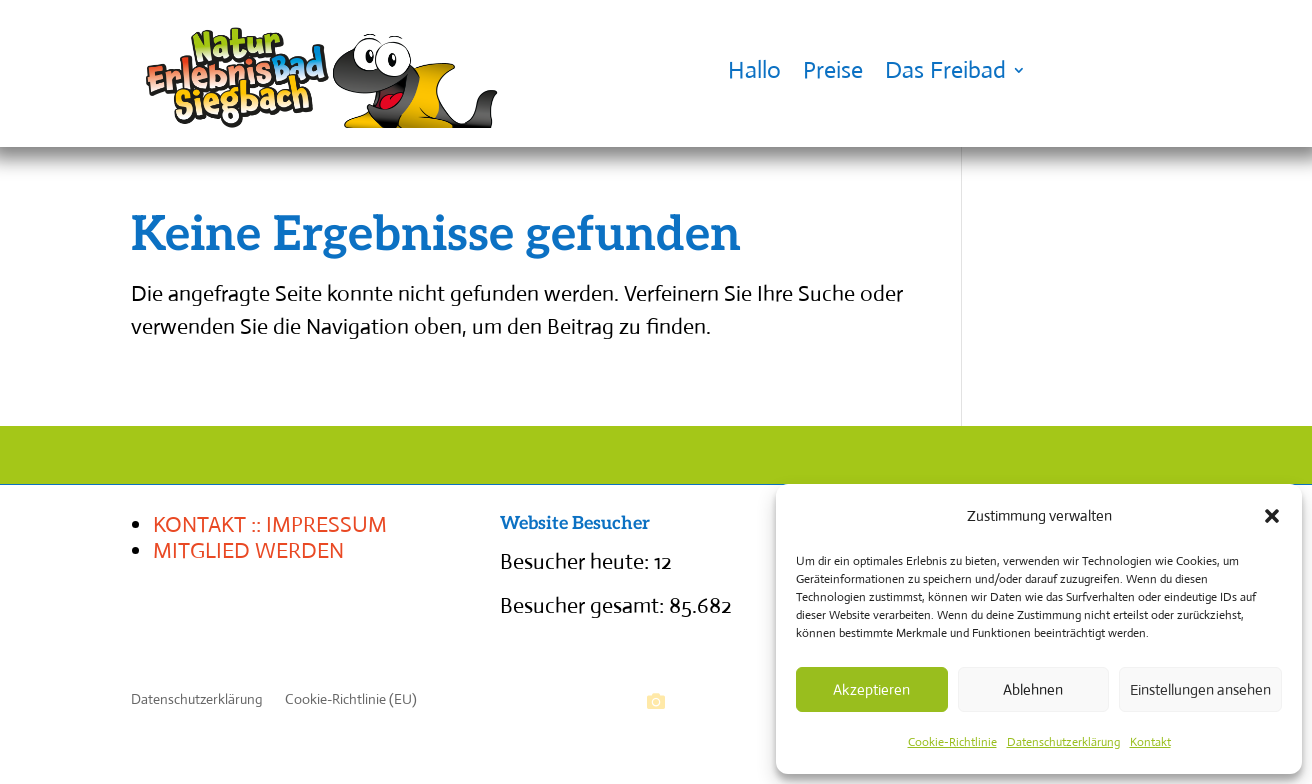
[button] (1272, 516)
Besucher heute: (577, 561)
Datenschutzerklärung (1063, 742)
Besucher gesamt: (584, 605)
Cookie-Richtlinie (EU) (351, 700)
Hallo (754, 70)
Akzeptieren (871, 689)
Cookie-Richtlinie (952, 742)
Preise (833, 70)
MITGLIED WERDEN (248, 550)
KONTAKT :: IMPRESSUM (270, 524)
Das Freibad (945, 70)
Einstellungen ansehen (1200, 689)
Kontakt (1150, 742)
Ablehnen (1033, 689)
